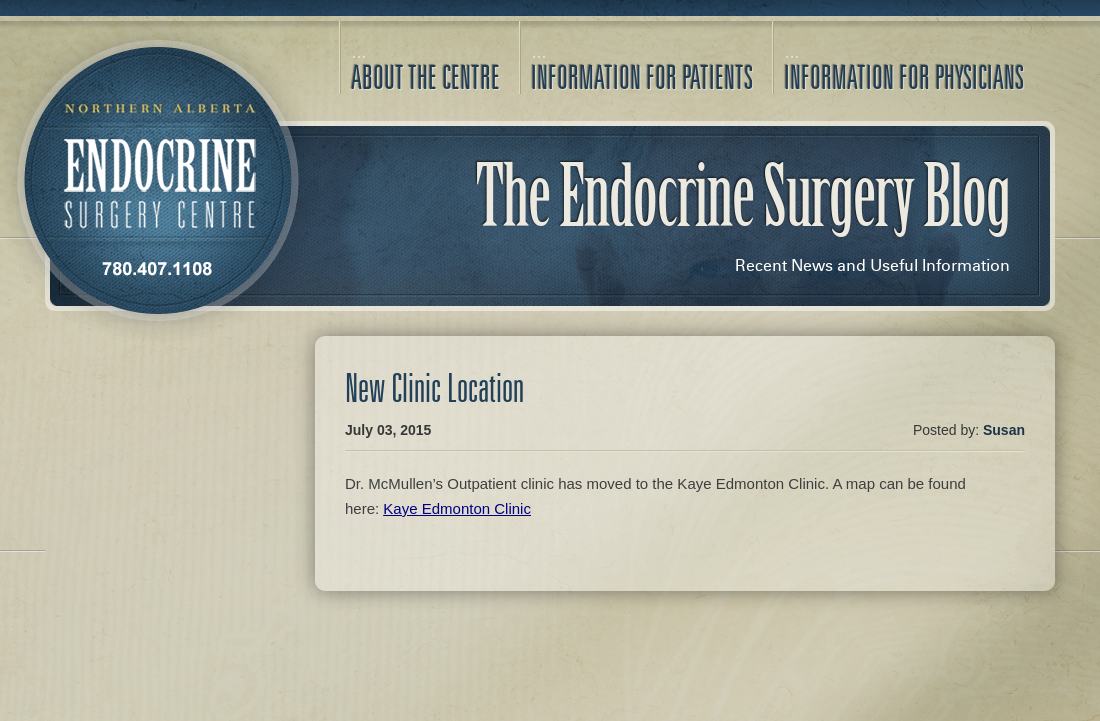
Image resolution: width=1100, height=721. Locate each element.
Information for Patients (642, 77)
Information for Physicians (904, 77)
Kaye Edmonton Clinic (457, 508)
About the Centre (425, 77)
